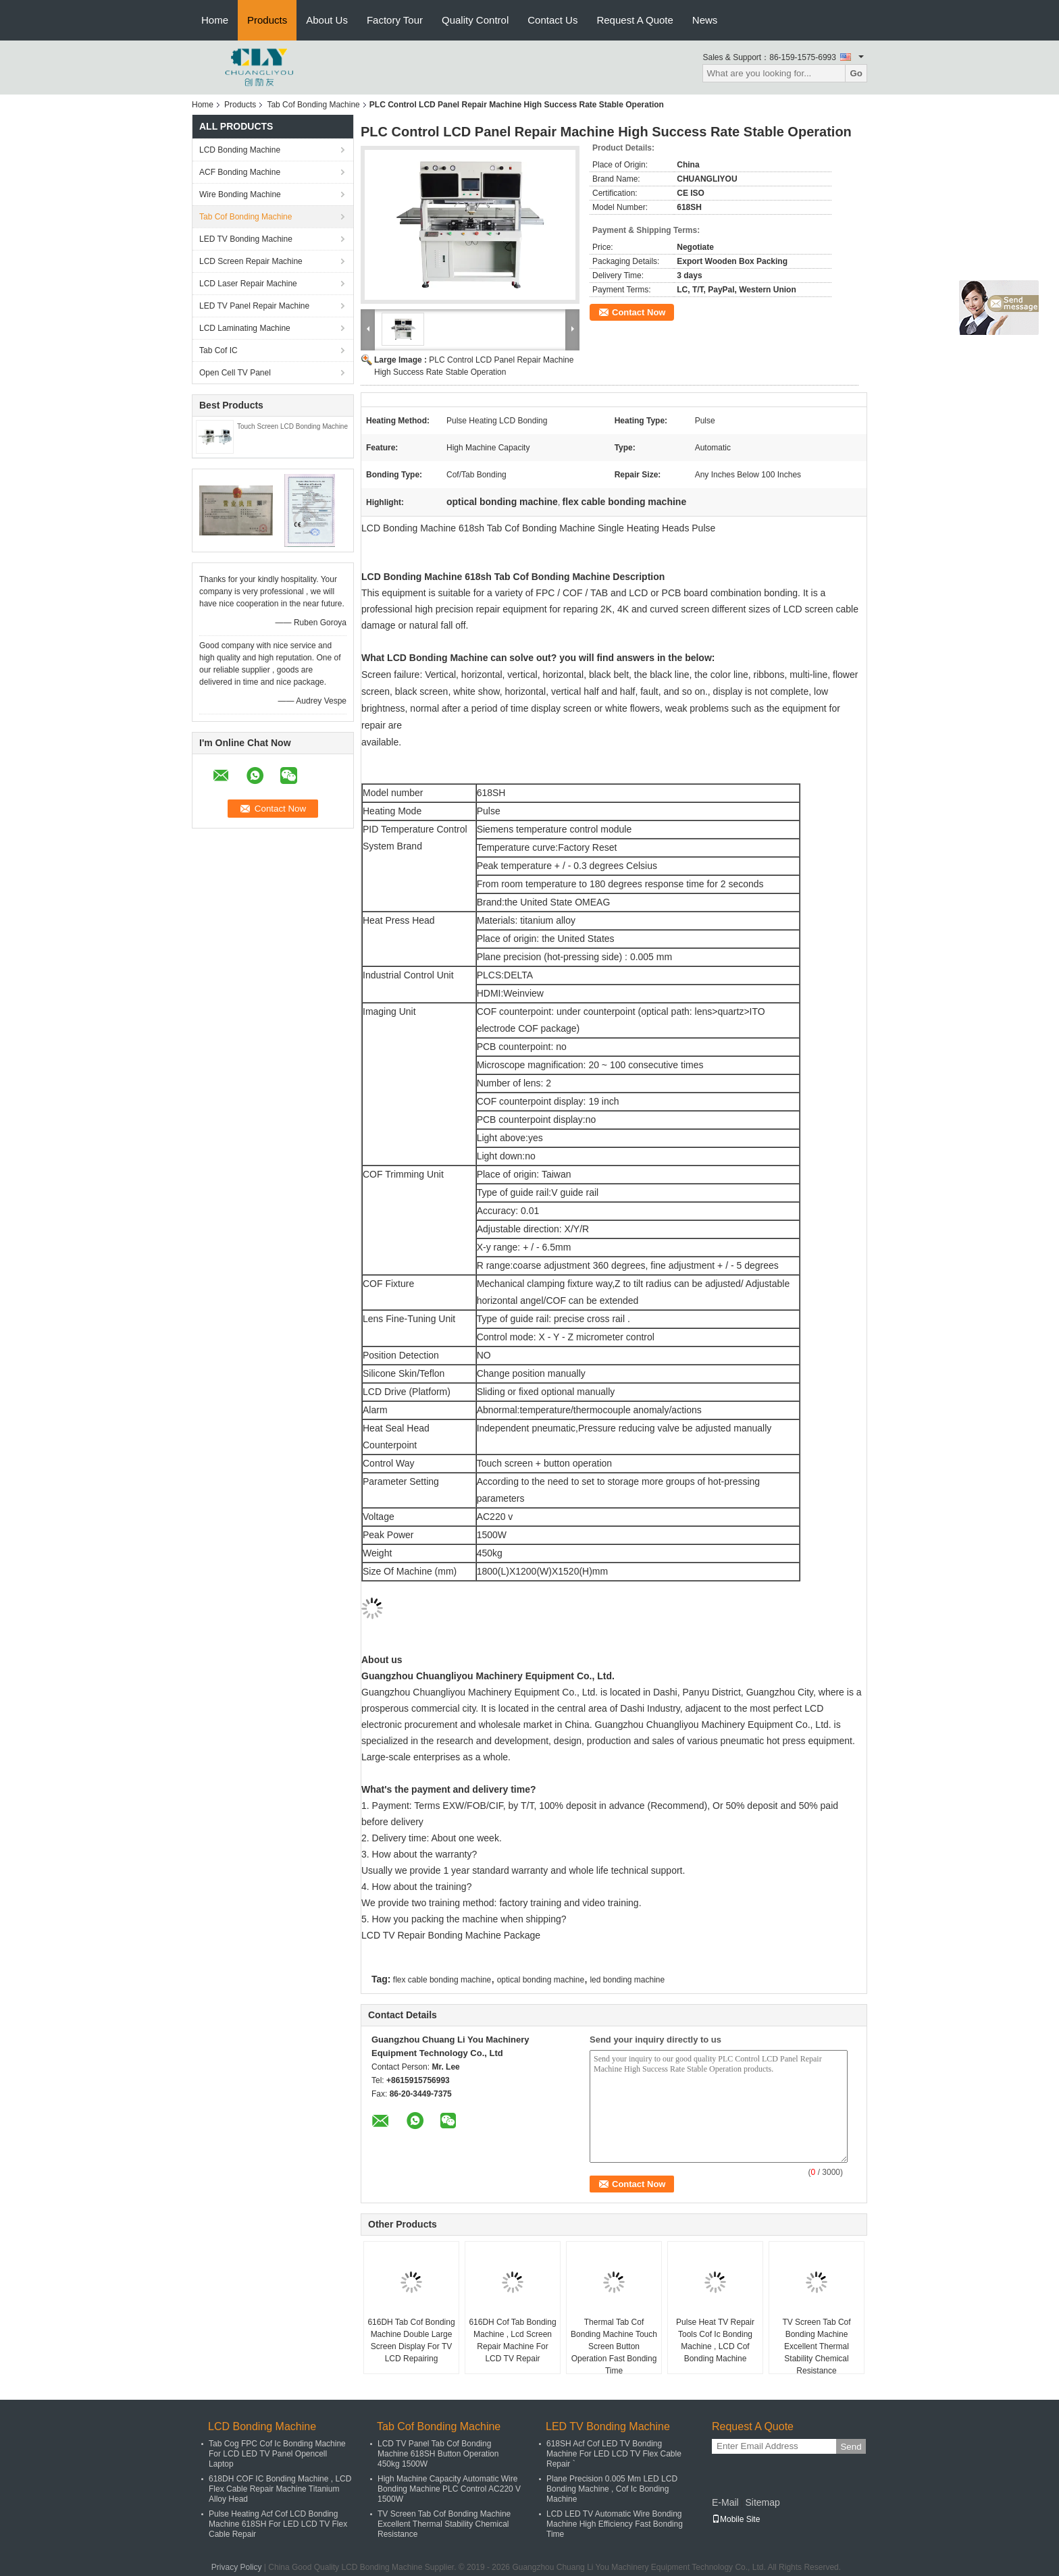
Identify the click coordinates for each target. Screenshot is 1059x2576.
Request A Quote (634, 20)
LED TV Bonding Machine (245, 239)
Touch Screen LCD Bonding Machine (292, 426)
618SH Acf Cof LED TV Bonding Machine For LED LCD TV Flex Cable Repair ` (613, 2454)
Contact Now (638, 312)
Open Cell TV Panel (235, 372)
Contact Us (552, 20)
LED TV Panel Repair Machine (254, 306)
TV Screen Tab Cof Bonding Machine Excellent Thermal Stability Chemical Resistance (816, 2346)
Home (214, 20)
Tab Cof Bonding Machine (313, 104)
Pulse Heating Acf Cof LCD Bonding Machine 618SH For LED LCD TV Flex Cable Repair (278, 2524)
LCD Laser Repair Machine (248, 283)
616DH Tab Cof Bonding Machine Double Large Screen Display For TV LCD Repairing (411, 2340)
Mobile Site (736, 2519)
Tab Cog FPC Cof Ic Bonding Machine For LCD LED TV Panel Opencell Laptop (277, 2454)
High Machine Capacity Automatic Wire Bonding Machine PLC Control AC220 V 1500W (449, 2489)
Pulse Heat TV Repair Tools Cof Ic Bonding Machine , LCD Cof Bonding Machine (715, 2340)
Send (850, 2447)
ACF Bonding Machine (239, 172)
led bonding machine (627, 1979)
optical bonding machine (540, 1979)
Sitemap (762, 2502)
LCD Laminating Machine (244, 328)
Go (856, 73)
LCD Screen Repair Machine (251, 261)
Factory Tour (395, 20)
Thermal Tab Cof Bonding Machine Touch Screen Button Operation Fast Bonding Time (614, 2346)
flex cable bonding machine (442, 1979)
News (705, 20)
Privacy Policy (236, 2567)
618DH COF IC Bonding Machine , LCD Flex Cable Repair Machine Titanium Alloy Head (280, 2489)
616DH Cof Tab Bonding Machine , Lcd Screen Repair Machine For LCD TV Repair (512, 2340)
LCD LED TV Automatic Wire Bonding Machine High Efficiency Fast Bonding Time (614, 2524)
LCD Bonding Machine (239, 150)
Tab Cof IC (218, 350)
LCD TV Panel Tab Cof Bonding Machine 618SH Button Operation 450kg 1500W (438, 2454)
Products (267, 20)
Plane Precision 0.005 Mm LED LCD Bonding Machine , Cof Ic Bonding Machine (611, 2489)
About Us (327, 20)
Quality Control (475, 20)
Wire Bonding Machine (240, 194)
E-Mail (725, 2502)
